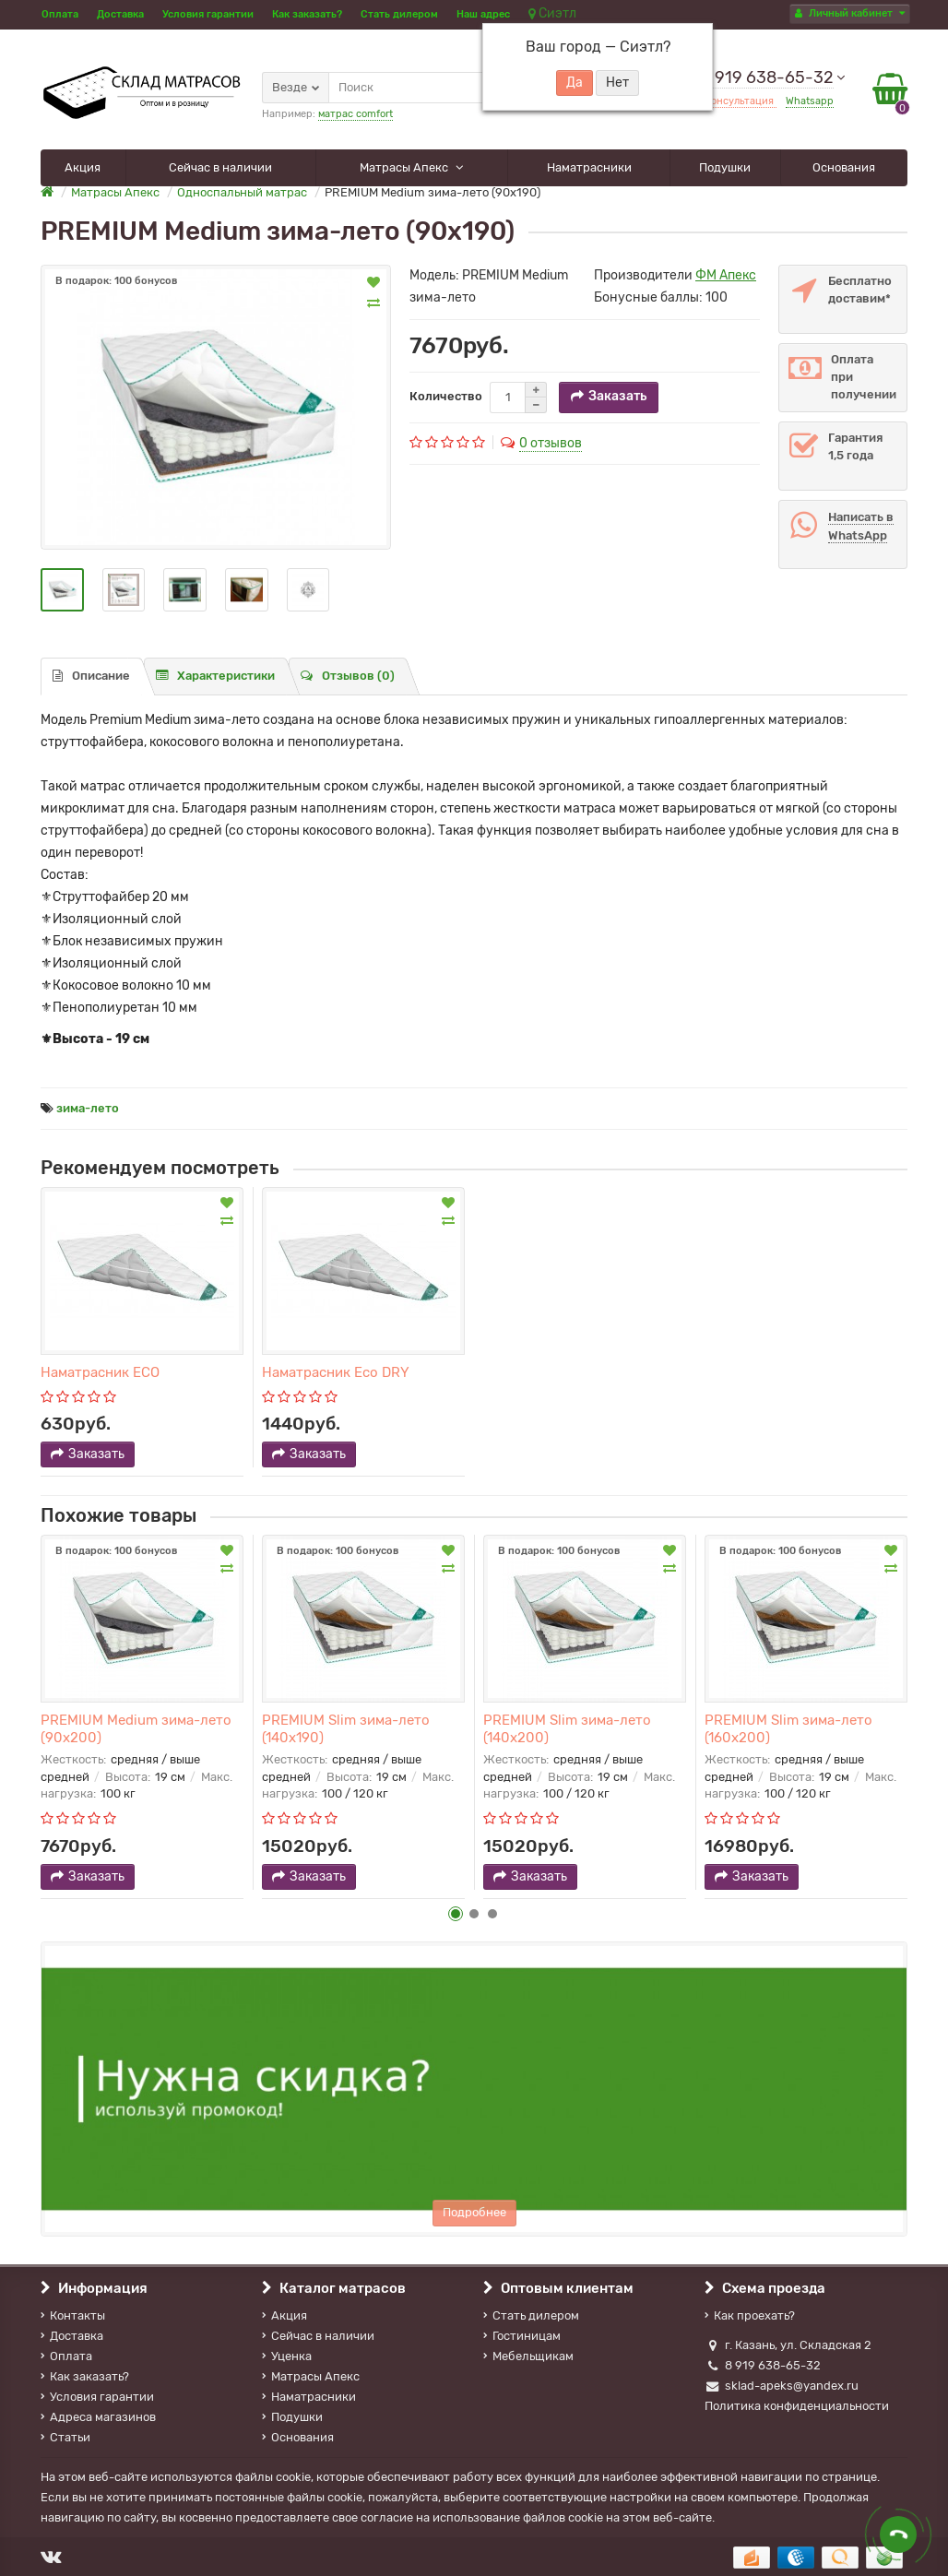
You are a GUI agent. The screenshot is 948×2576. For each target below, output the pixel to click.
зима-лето (87, 1108)
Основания (843, 167)
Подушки (725, 167)
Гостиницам (522, 2336)
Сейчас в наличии (220, 167)
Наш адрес (483, 14)
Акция (83, 167)
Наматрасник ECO (100, 1372)
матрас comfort (355, 114)
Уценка (287, 2356)
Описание (91, 676)
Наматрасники (589, 167)
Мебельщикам (528, 2356)
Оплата (59, 14)
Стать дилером (399, 14)
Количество (445, 396)
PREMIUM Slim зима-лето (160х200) (788, 1728)
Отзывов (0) (348, 676)
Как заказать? (307, 14)
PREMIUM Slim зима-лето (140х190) (346, 1728)
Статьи (65, 2437)
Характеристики (215, 676)
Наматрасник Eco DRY (335, 1372)
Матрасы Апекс (405, 167)
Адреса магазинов (98, 2417)
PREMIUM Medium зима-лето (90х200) (136, 1728)
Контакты (73, 2315)
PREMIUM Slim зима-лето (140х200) (567, 1728)
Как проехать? (750, 2315)
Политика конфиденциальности (797, 2406)
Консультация (740, 101)
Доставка (120, 14)
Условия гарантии (208, 14)
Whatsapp (810, 101)
